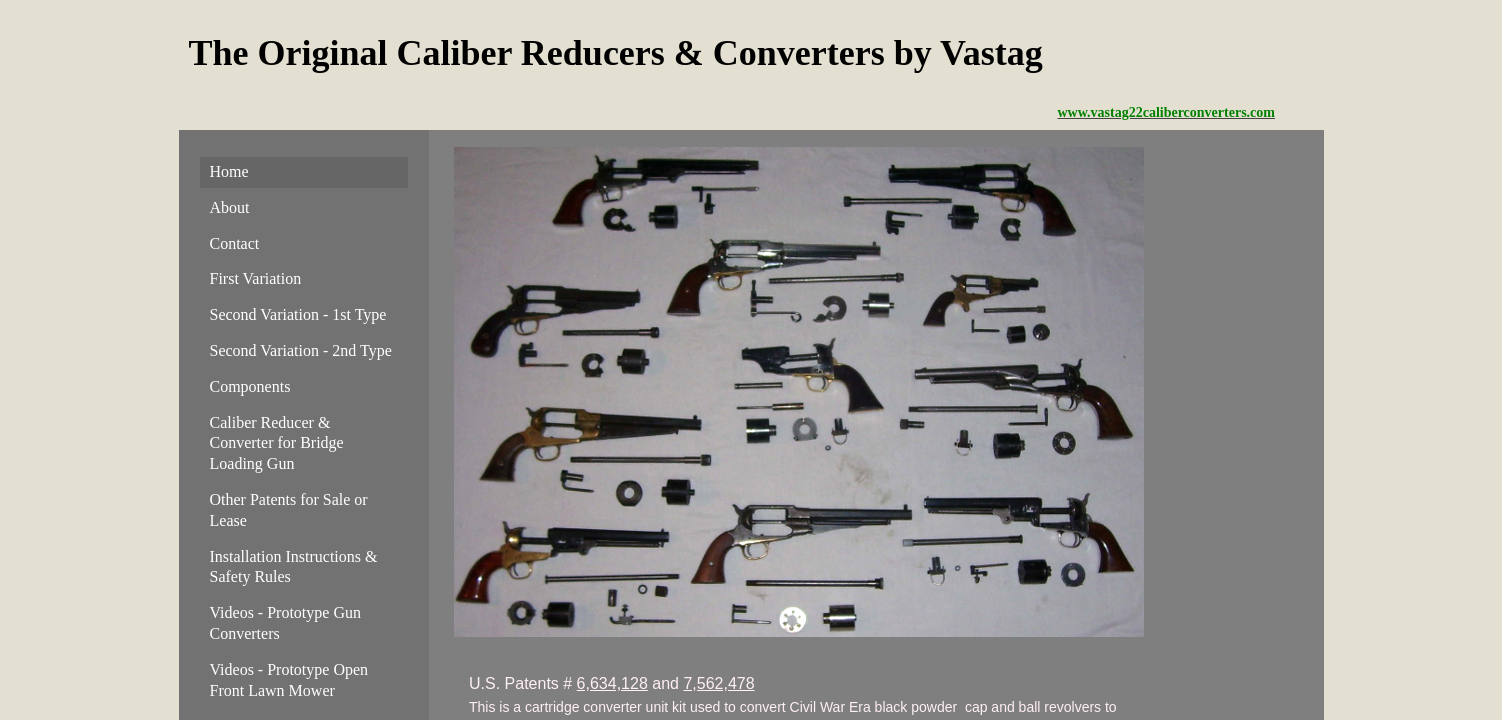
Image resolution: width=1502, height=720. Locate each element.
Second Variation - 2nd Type (301, 350)
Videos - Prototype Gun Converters (285, 623)
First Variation (256, 278)
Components (250, 386)
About (230, 207)
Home (229, 171)
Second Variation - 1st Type (298, 314)
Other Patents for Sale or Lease (289, 510)
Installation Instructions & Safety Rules (294, 567)
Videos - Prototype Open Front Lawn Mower (289, 680)
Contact (235, 243)
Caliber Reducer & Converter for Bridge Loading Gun (277, 443)
